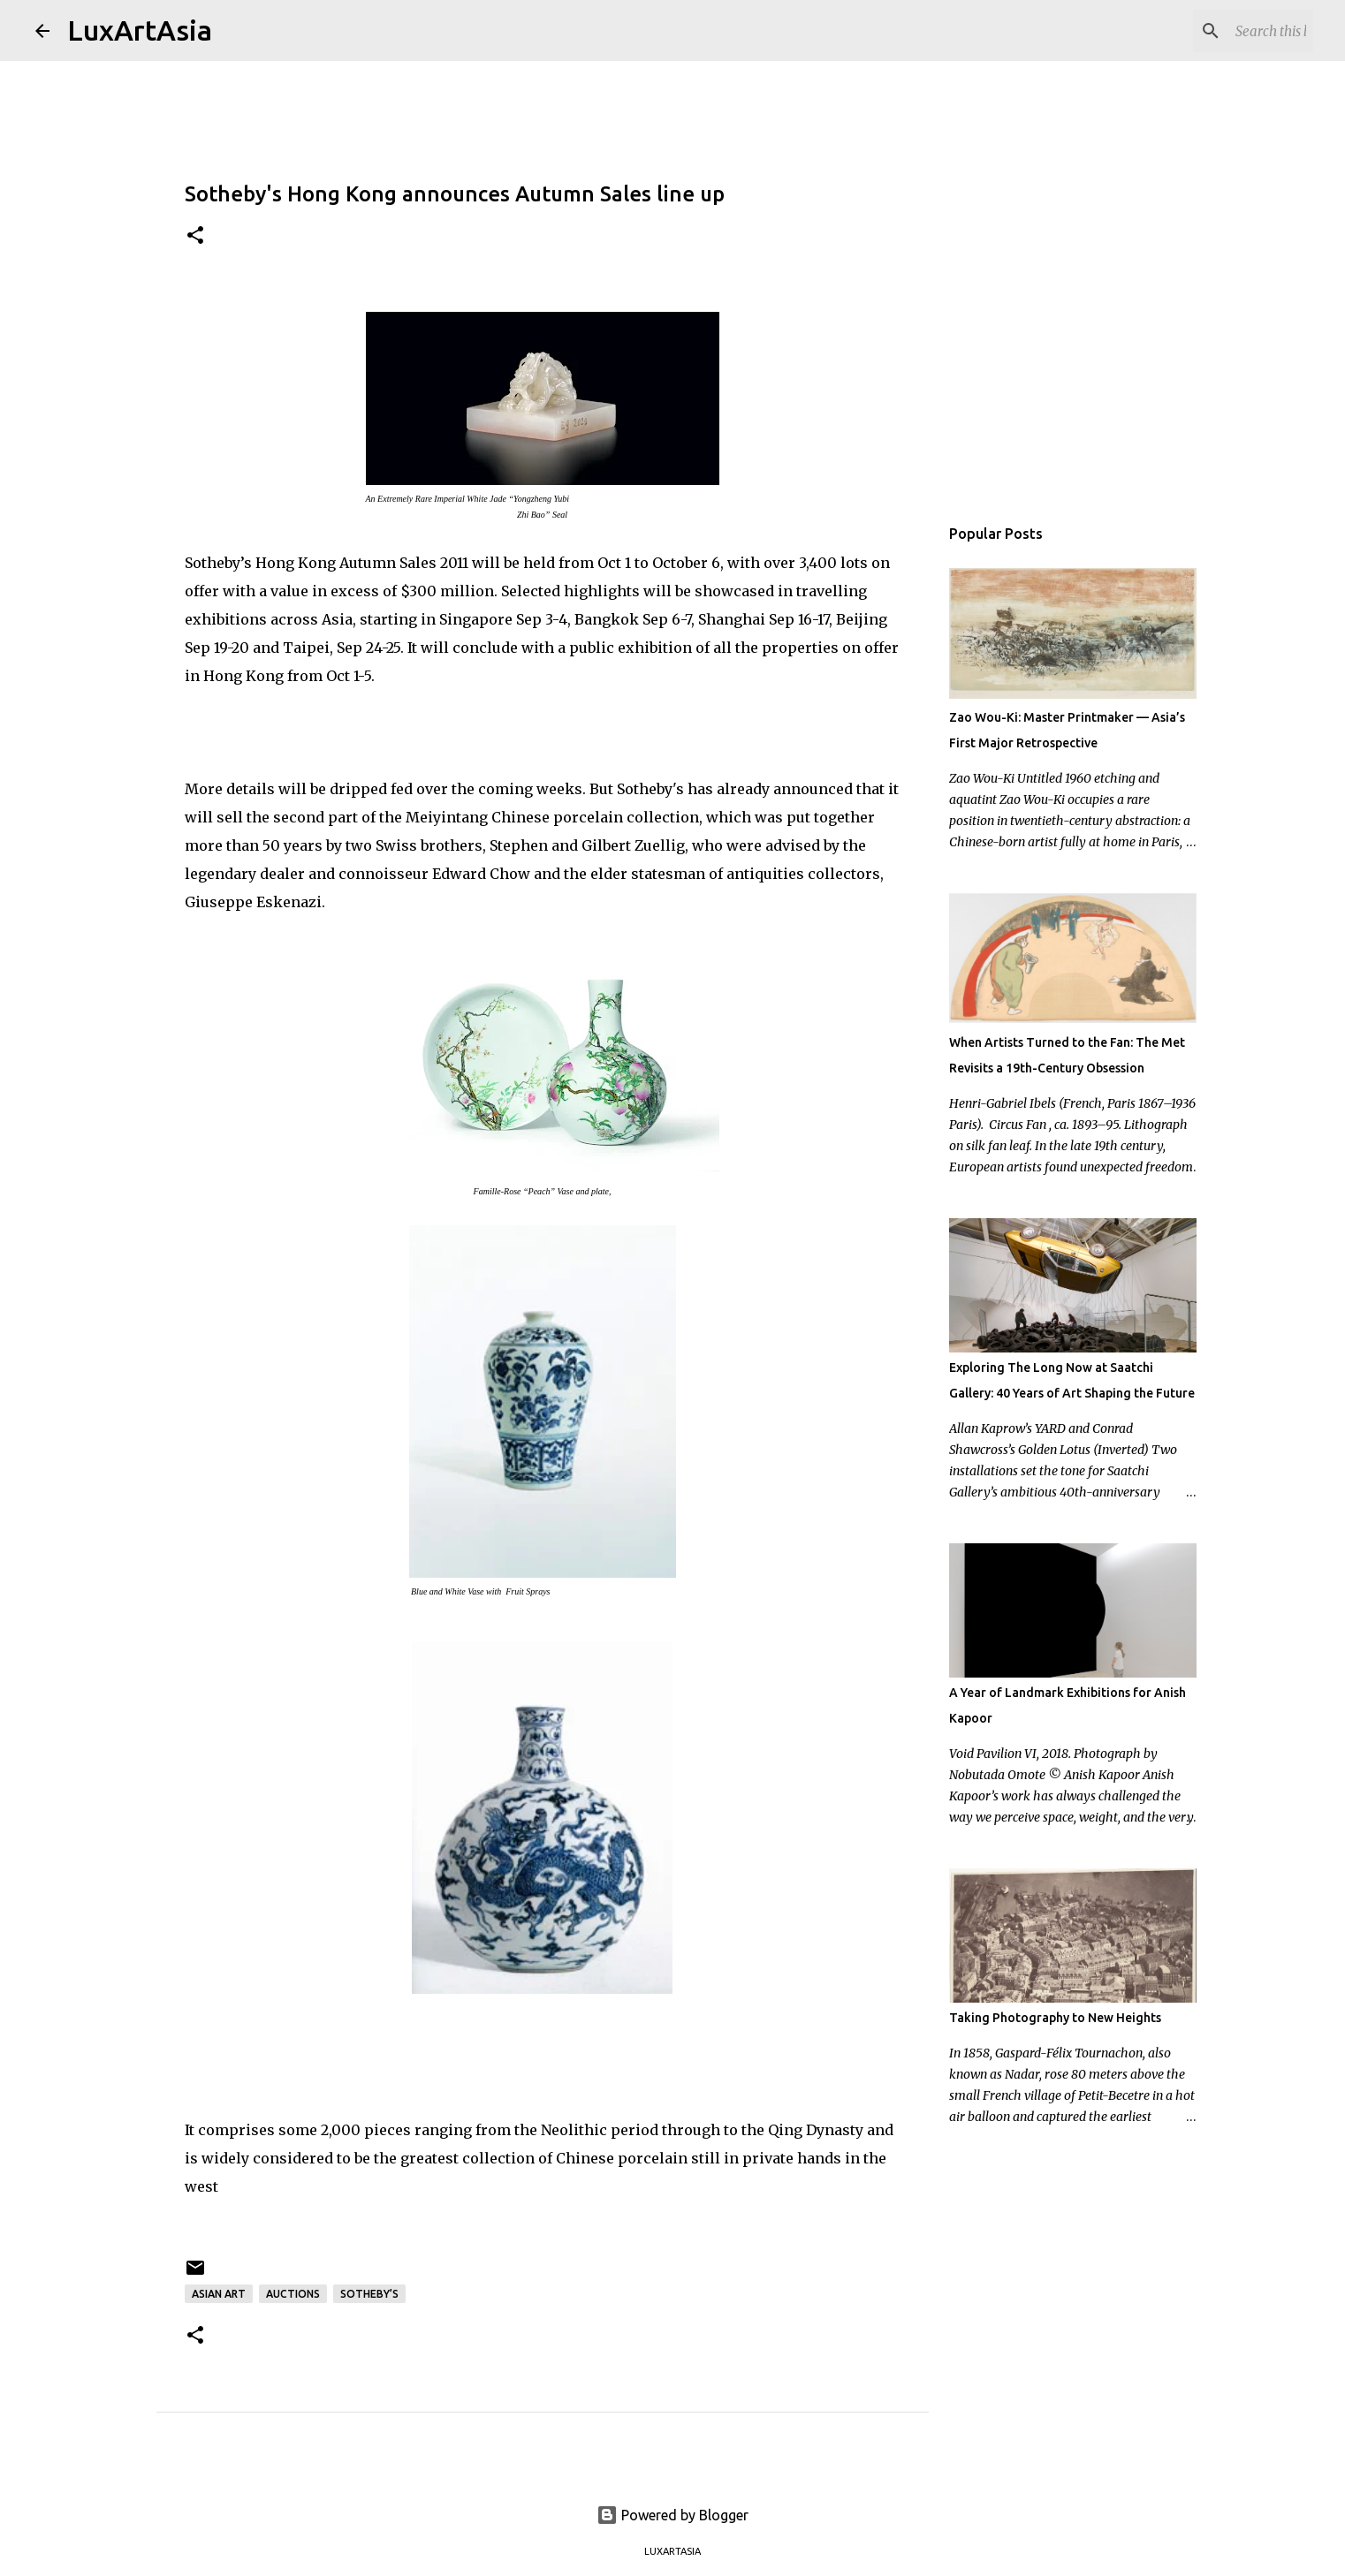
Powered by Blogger (672, 2515)
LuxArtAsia (139, 30)
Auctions (293, 2293)
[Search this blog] (1220, 31)
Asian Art (219, 2293)
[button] (195, 236)
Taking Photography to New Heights (1055, 2018)
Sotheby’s (369, 2293)
